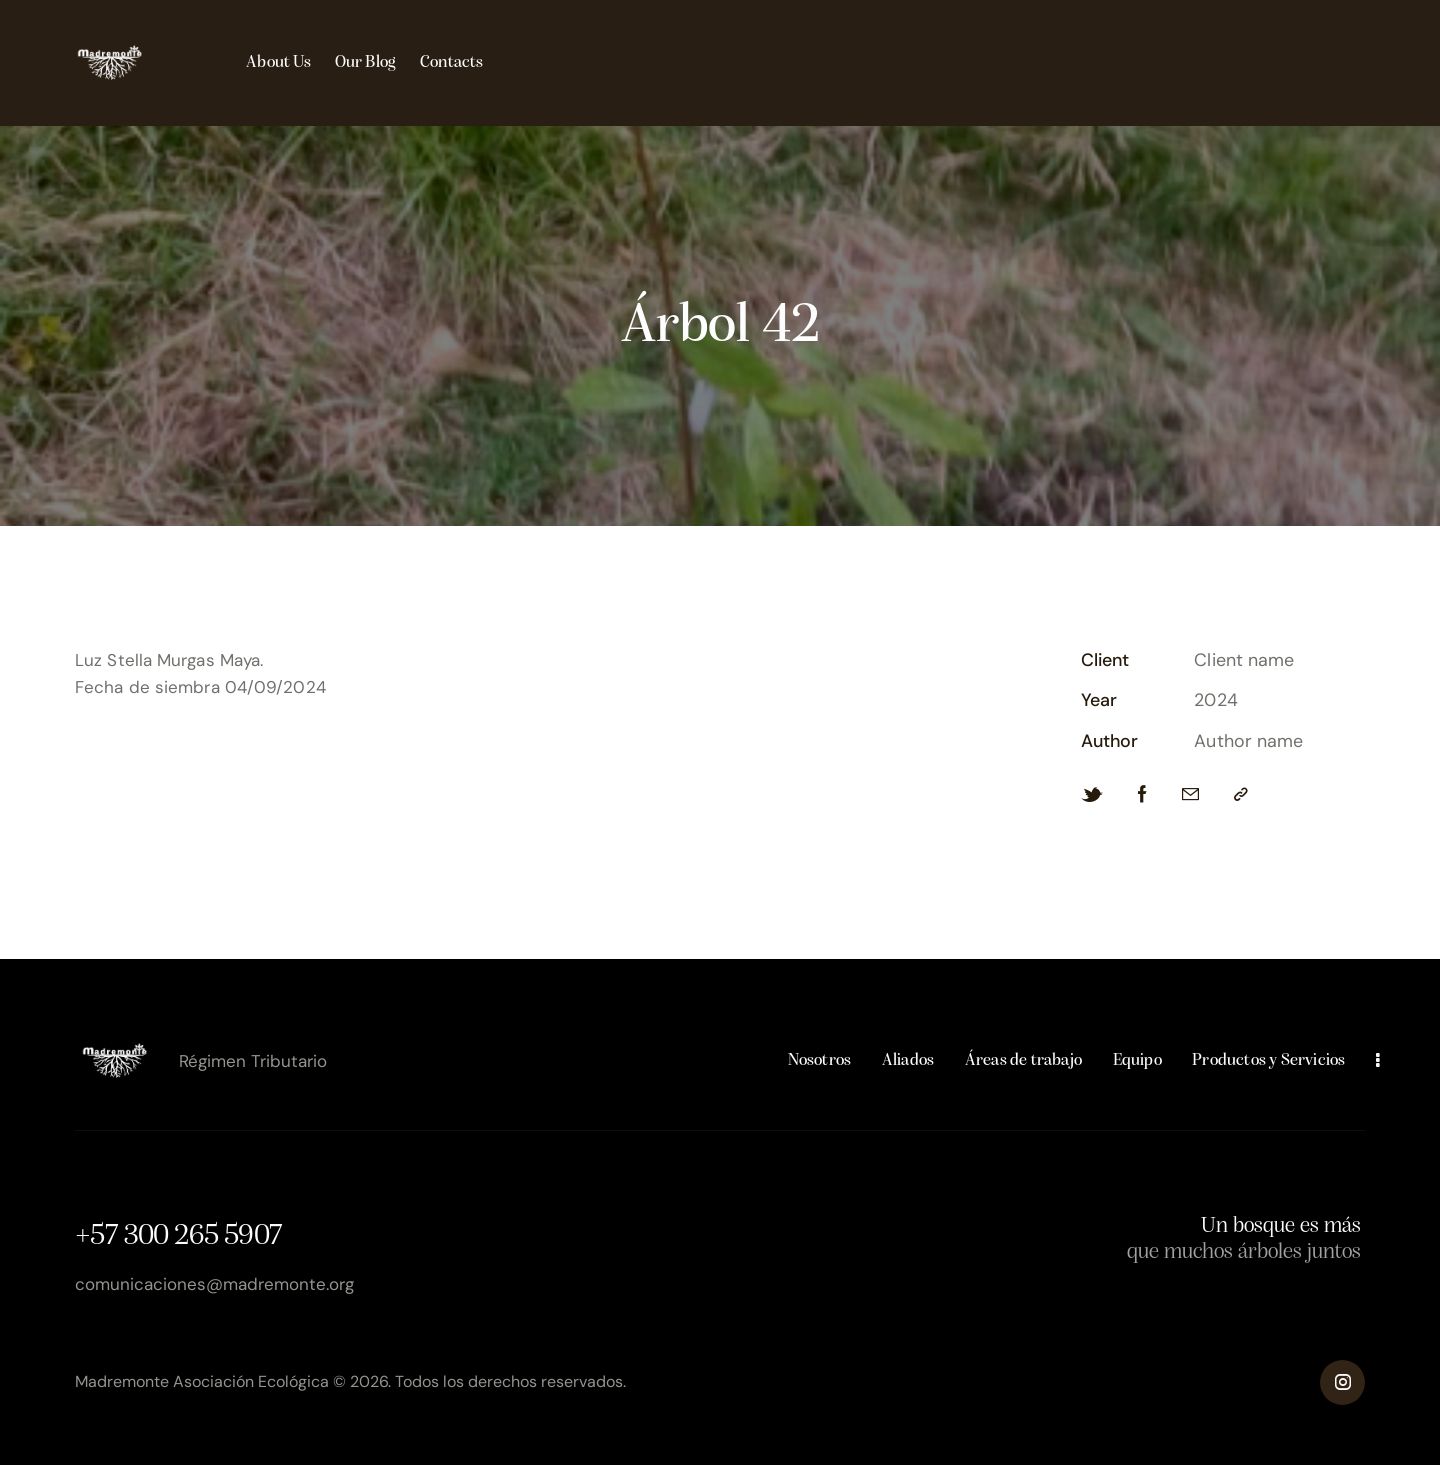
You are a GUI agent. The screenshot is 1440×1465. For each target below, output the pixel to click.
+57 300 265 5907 (178, 1236)
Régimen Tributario (253, 1061)
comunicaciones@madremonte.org (214, 1284)
